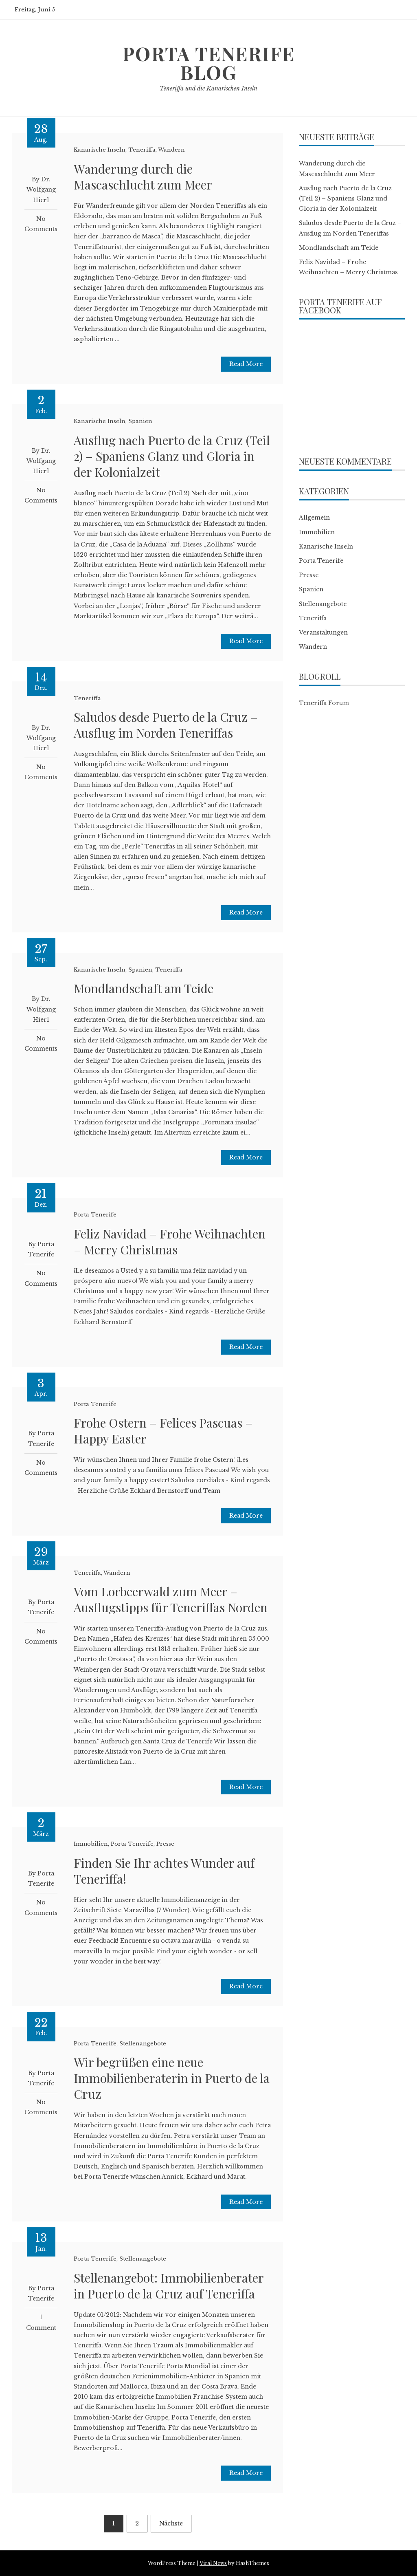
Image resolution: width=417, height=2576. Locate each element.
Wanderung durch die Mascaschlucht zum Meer (143, 177)
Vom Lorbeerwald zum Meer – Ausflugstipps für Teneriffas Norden (171, 1599)
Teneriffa (142, 149)
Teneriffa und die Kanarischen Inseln (208, 88)
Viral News (213, 2563)
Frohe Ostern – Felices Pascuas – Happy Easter (163, 1431)
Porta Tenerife (95, 1214)
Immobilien (91, 1843)
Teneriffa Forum (324, 703)
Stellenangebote (142, 2043)
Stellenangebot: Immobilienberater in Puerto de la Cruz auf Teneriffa (168, 2286)
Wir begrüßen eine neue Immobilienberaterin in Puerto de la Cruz (172, 2078)
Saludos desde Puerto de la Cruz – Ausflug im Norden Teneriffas (166, 725)
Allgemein (314, 517)
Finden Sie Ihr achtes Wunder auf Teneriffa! (164, 1871)
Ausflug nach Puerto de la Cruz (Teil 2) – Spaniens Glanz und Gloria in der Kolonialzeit (172, 456)
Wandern (171, 149)
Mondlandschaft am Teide (143, 988)
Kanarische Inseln (99, 149)
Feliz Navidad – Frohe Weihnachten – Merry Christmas (170, 1241)
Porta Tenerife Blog (208, 63)
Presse (165, 1843)
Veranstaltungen (323, 632)
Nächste (171, 2523)
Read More (246, 364)
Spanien (140, 421)
